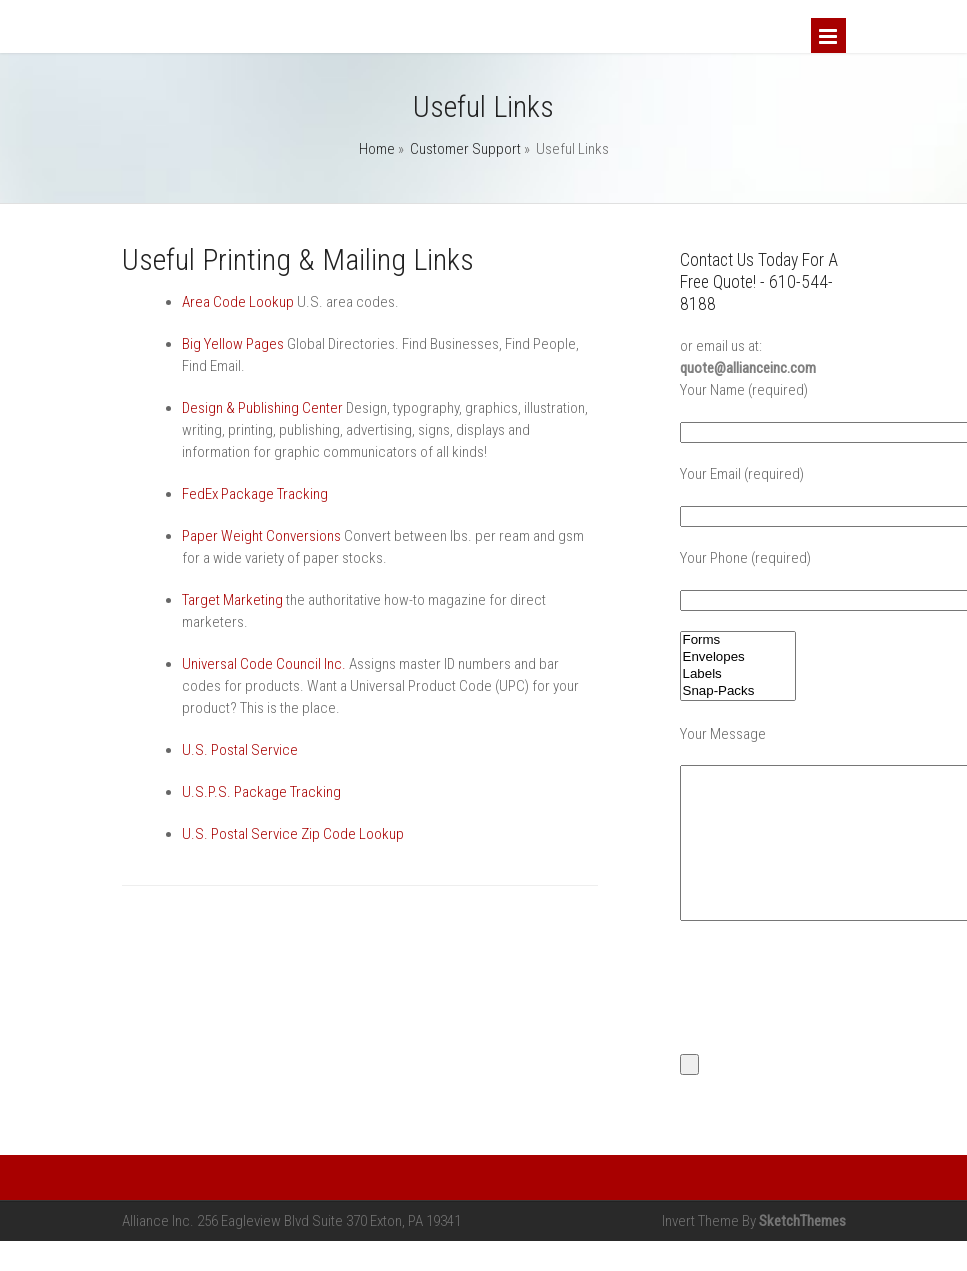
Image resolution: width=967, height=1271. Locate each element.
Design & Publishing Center (262, 408)
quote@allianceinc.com (748, 368)
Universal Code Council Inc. (264, 664)
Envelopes (738, 657)
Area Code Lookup (238, 302)
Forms (738, 640)
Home (377, 149)
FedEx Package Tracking (255, 494)
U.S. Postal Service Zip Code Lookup (293, 834)
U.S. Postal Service (240, 750)
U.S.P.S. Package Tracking (261, 792)
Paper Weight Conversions (261, 536)
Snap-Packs (738, 691)
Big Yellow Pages (233, 344)
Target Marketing (232, 600)
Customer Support (465, 149)
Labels (738, 674)
